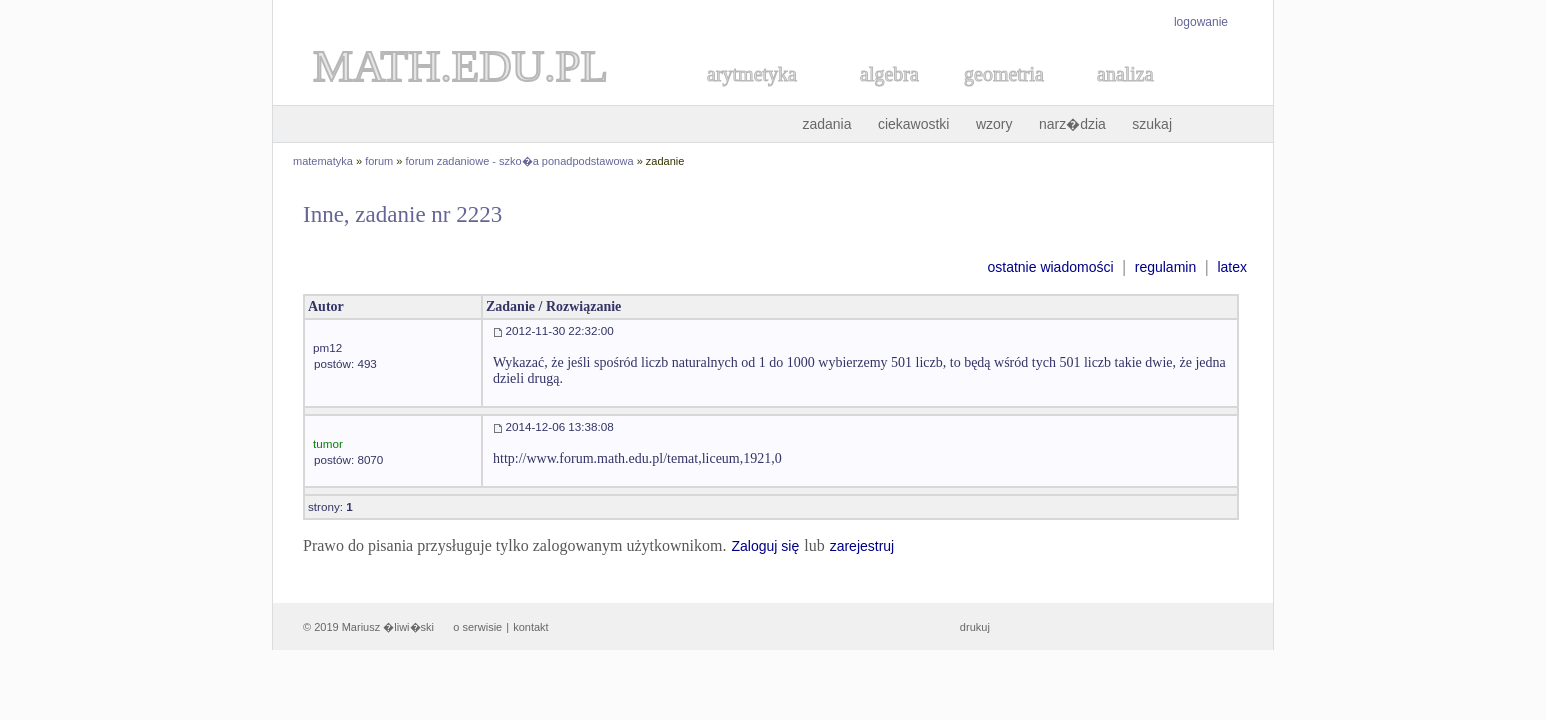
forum (379, 161)
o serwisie (477, 627)
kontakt (530, 627)
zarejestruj (862, 546)
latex (1232, 267)
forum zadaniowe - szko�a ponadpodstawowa (520, 161)
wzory (994, 124)
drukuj (975, 627)
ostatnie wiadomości (1050, 267)
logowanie (1201, 22)
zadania (826, 124)
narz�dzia (1072, 124)
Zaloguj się (765, 546)
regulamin (1165, 267)
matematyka (323, 161)
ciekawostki (914, 124)
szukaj (1152, 124)
